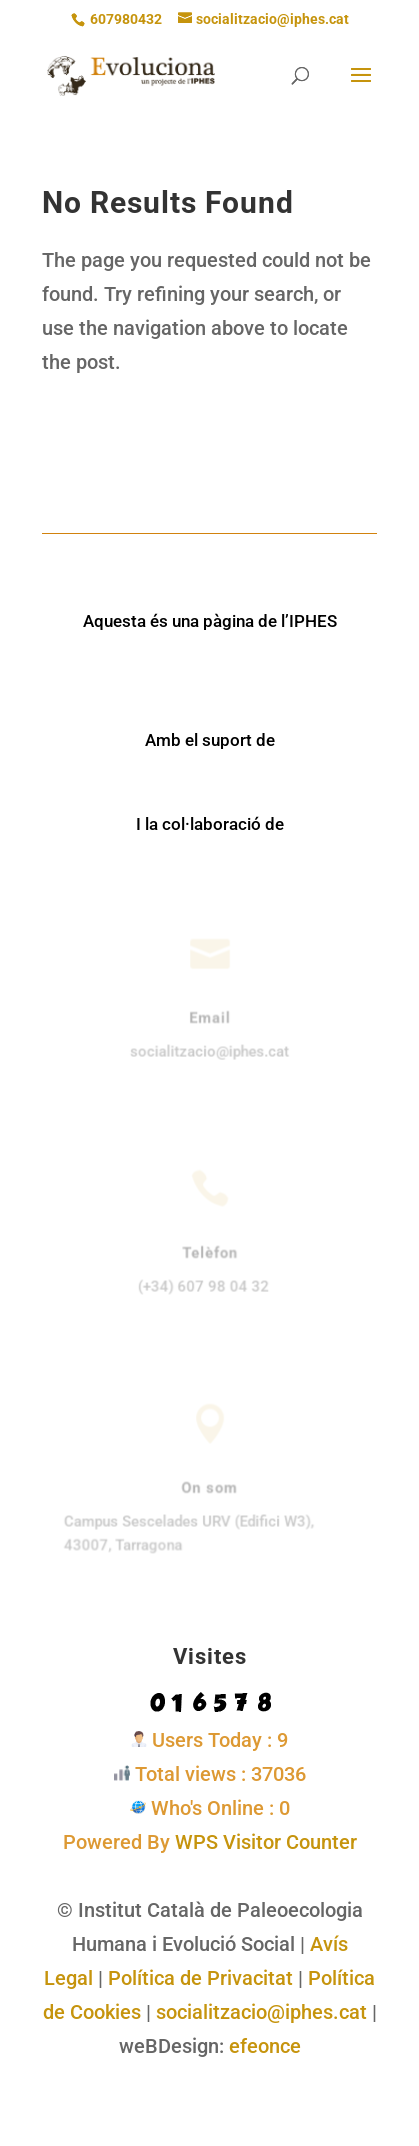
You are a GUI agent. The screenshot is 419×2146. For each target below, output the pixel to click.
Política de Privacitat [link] (200, 1978)
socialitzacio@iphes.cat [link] (261, 2012)
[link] (131, 74)
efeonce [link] (265, 2046)
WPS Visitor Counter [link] (266, 1842)
